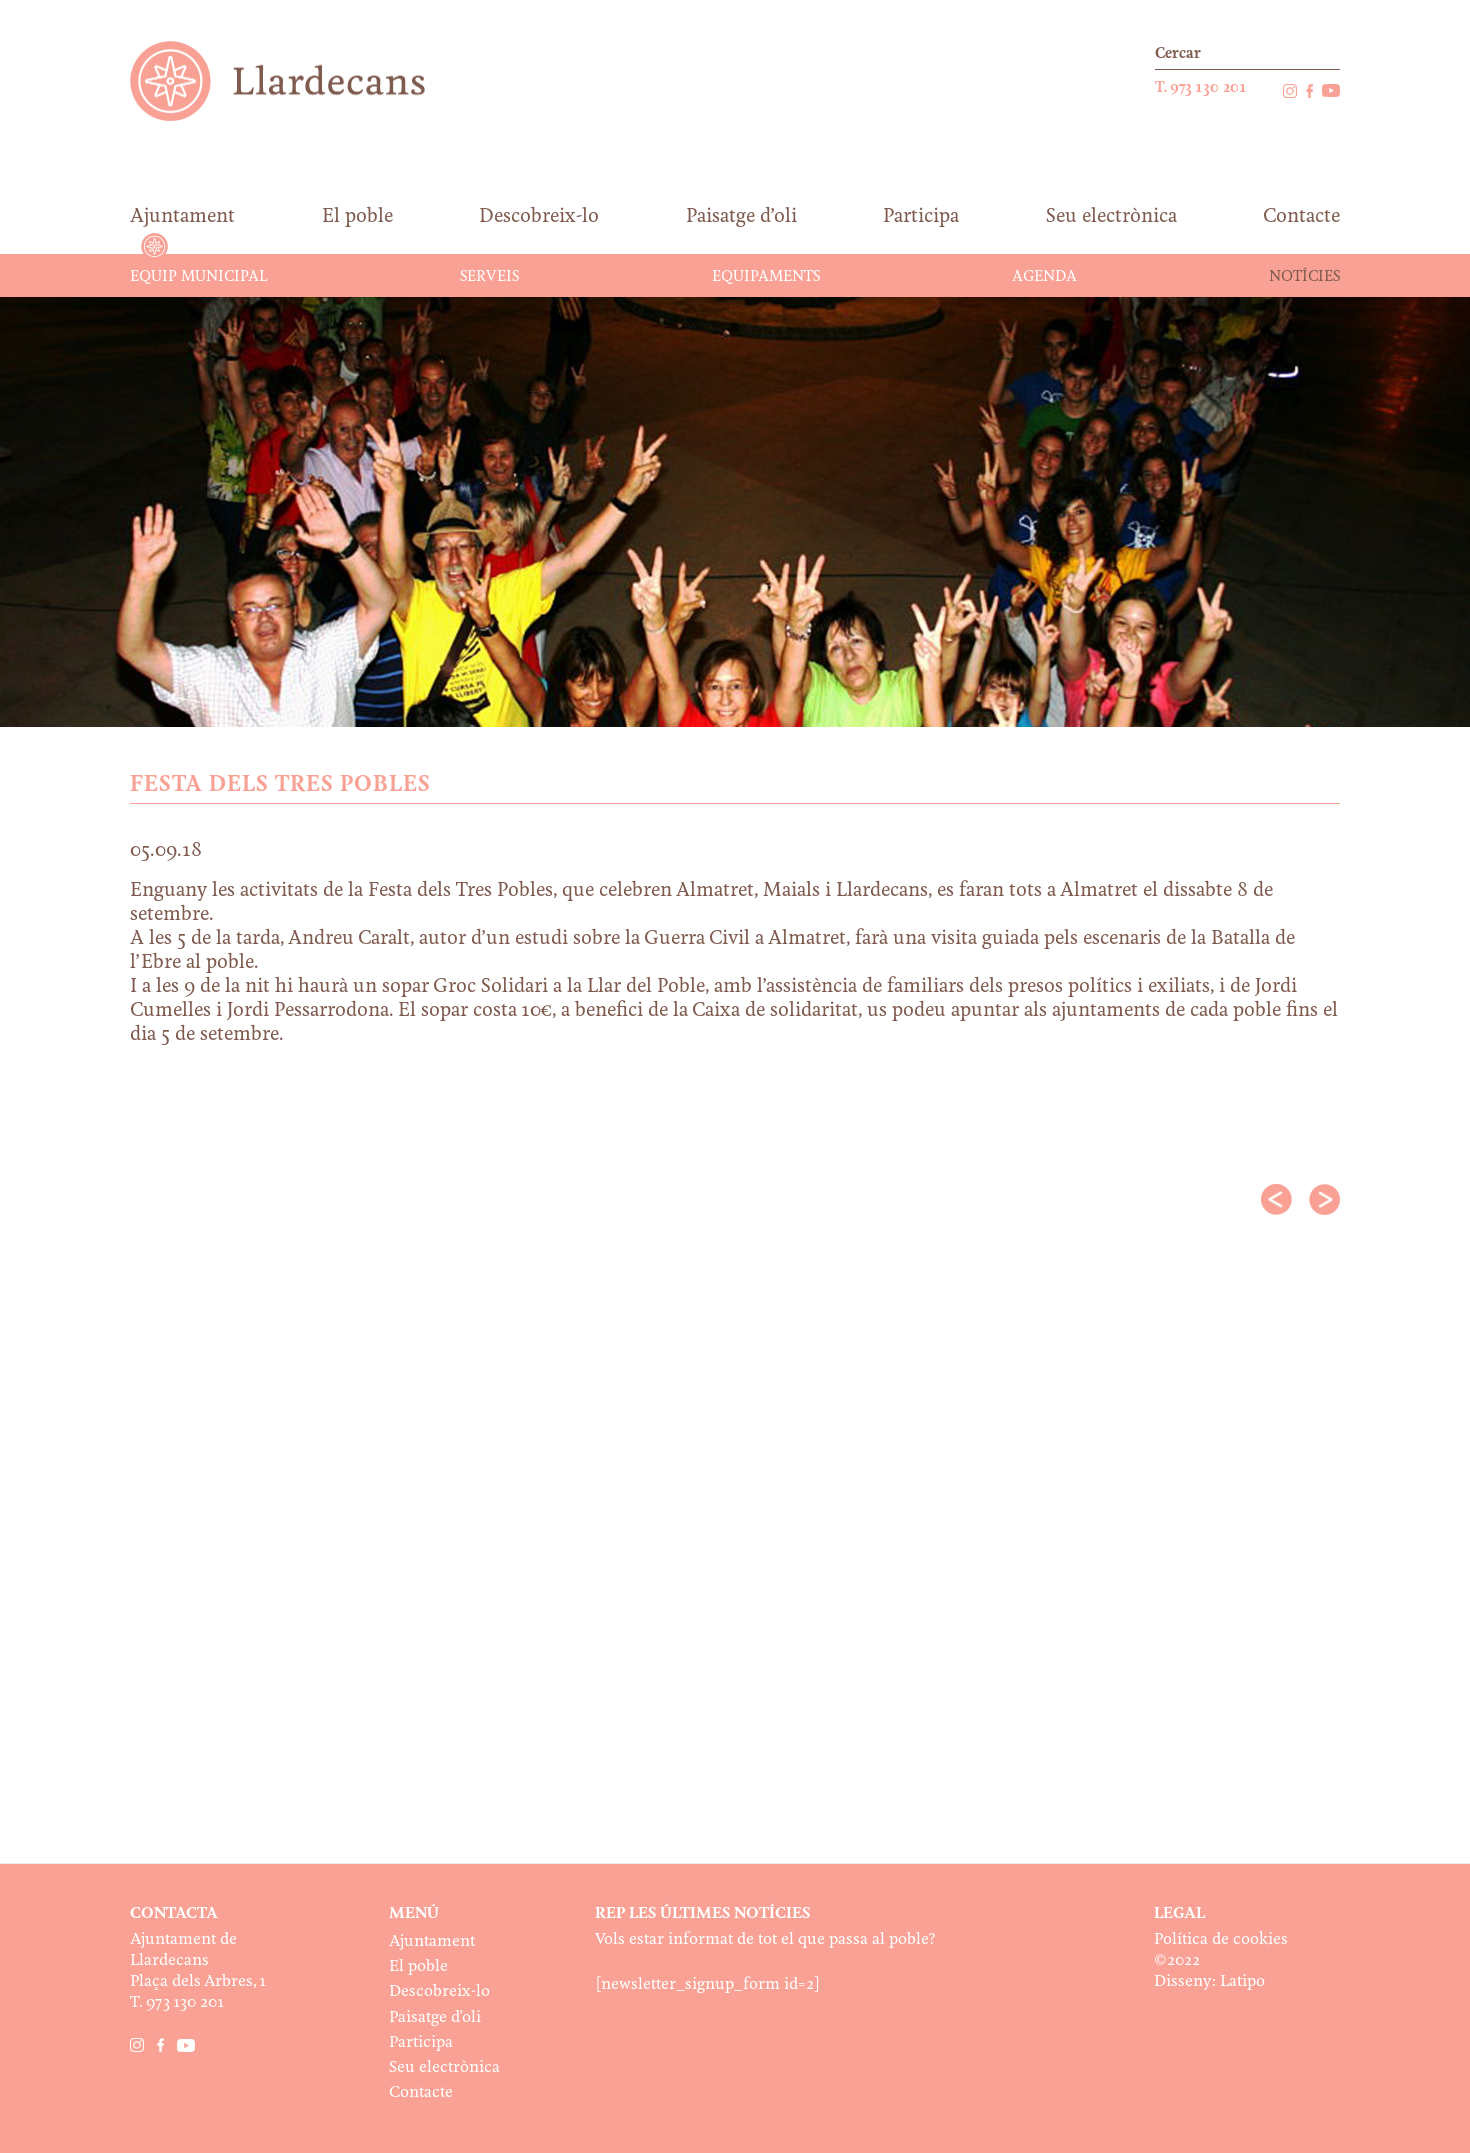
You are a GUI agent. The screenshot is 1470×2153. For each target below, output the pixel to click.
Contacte (421, 2092)
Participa (421, 2042)
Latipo (1242, 1981)
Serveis (489, 277)
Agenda (1044, 277)
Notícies (1304, 277)
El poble (418, 1966)
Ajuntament (432, 1941)
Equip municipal (199, 277)
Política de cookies (1221, 1939)
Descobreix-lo (439, 1991)
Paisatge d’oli (435, 2017)
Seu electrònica (444, 2067)
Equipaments (766, 277)
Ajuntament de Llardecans (296, 80)
